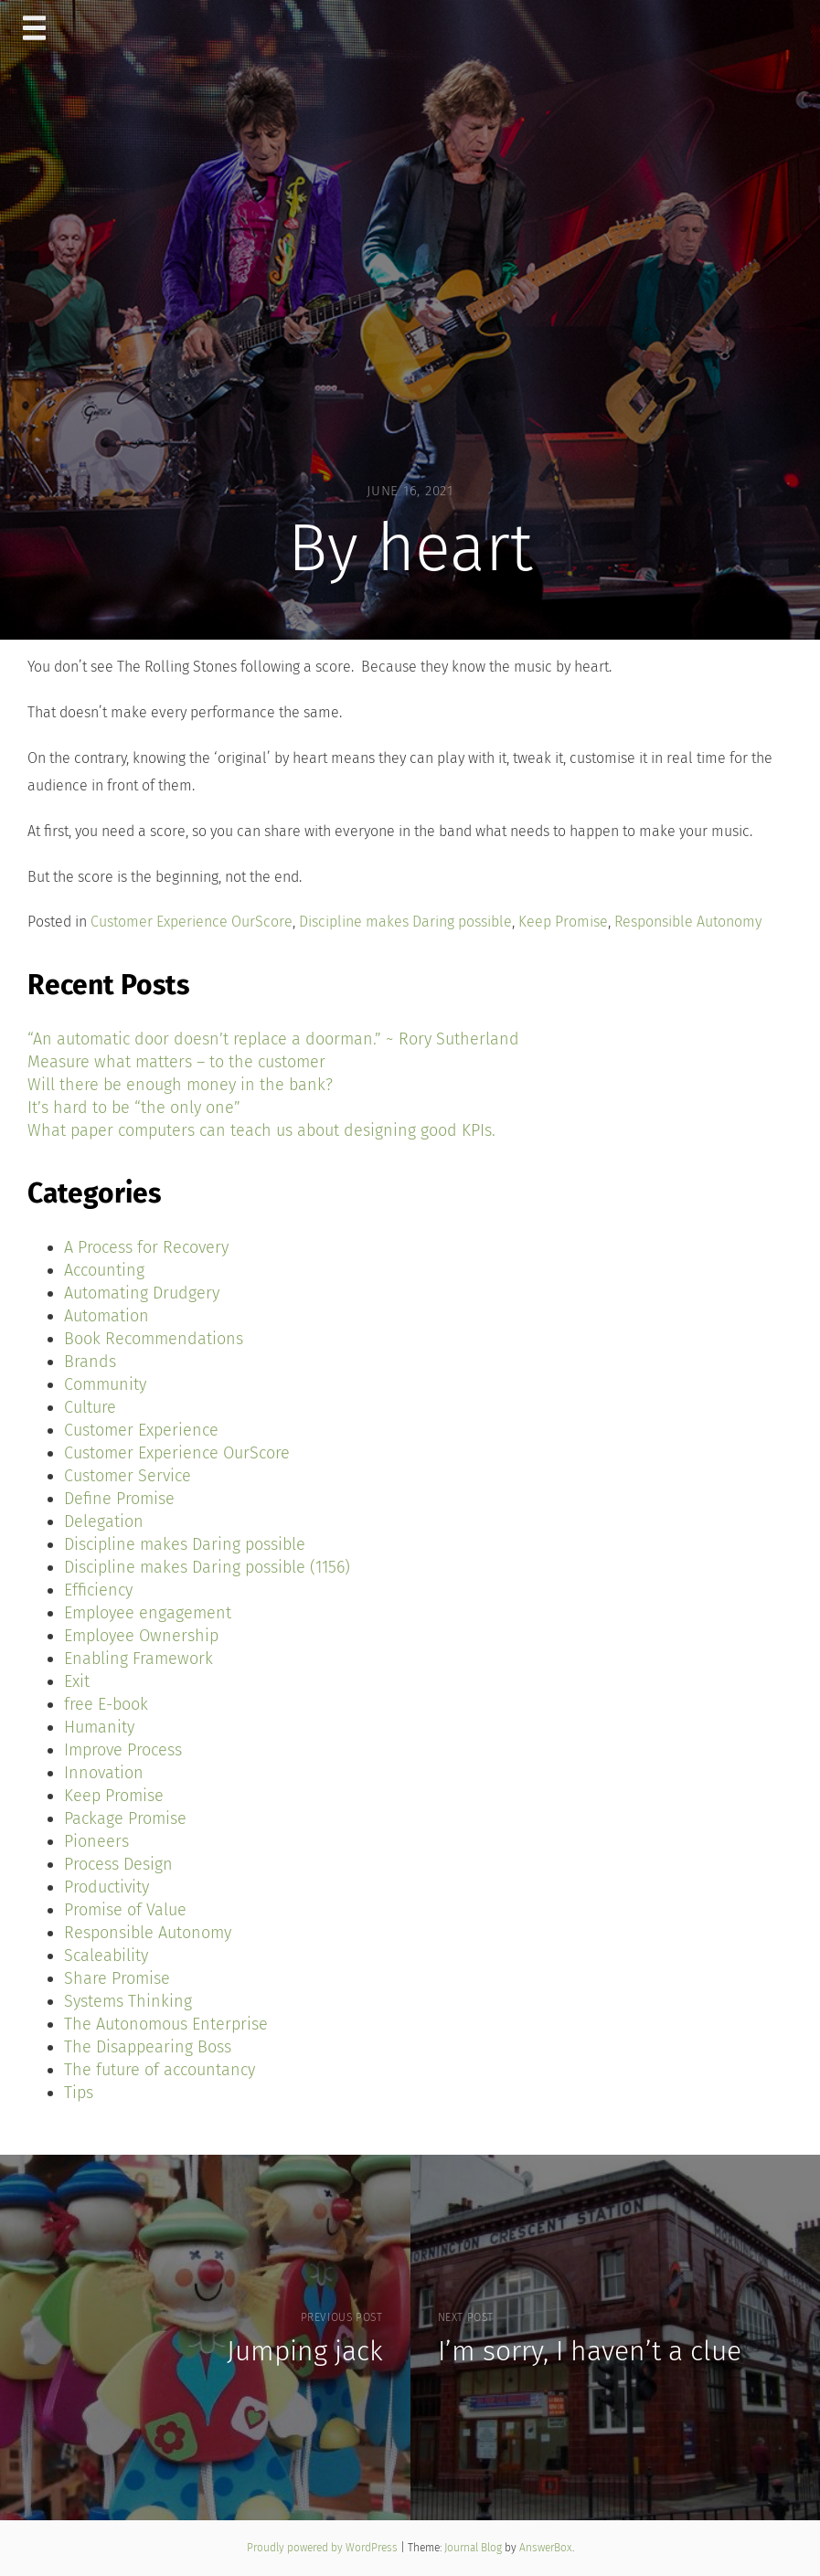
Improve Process (123, 1750)
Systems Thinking (128, 2001)
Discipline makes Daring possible (405, 921)
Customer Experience (141, 1430)
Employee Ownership (141, 1636)
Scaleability (106, 1955)
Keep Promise (563, 921)
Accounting (104, 1270)
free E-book (106, 1704)
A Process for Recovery (146, 1247)
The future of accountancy (159, 2070)
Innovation (104, 1773)
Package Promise (125, 1818)
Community (105, 1384)
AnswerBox (545, 2547)
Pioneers (96, 1841)
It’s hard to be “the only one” (133, 1107)
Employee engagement (147, 1613)
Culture (90, 1407)
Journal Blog (474, 2547)
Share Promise (117, 1978)
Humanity (99, 1727)
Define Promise (119, 1499)
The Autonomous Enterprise (166, 2024)
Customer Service (127, 1476)
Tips (78, 2093)
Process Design (118, 1864)
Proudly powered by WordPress (323, 2547)
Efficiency (98, 1590)
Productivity (106, 1887)
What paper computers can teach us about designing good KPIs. (261, 1130)
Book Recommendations (153, 1339)
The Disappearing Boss (147, 2047)
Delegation (104, 1521)
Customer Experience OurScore (192, 921)
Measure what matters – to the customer (176, 1062)
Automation (106, 1316)
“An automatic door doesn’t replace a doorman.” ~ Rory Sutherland (273, 1039)
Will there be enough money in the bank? (180, 1085)
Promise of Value (125, 1910)
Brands (90, 1362)
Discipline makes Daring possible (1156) (207, 1567)
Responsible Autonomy (687, 921)
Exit (77, 1681)
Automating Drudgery (141, 1293)
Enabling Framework (138, 1658)
